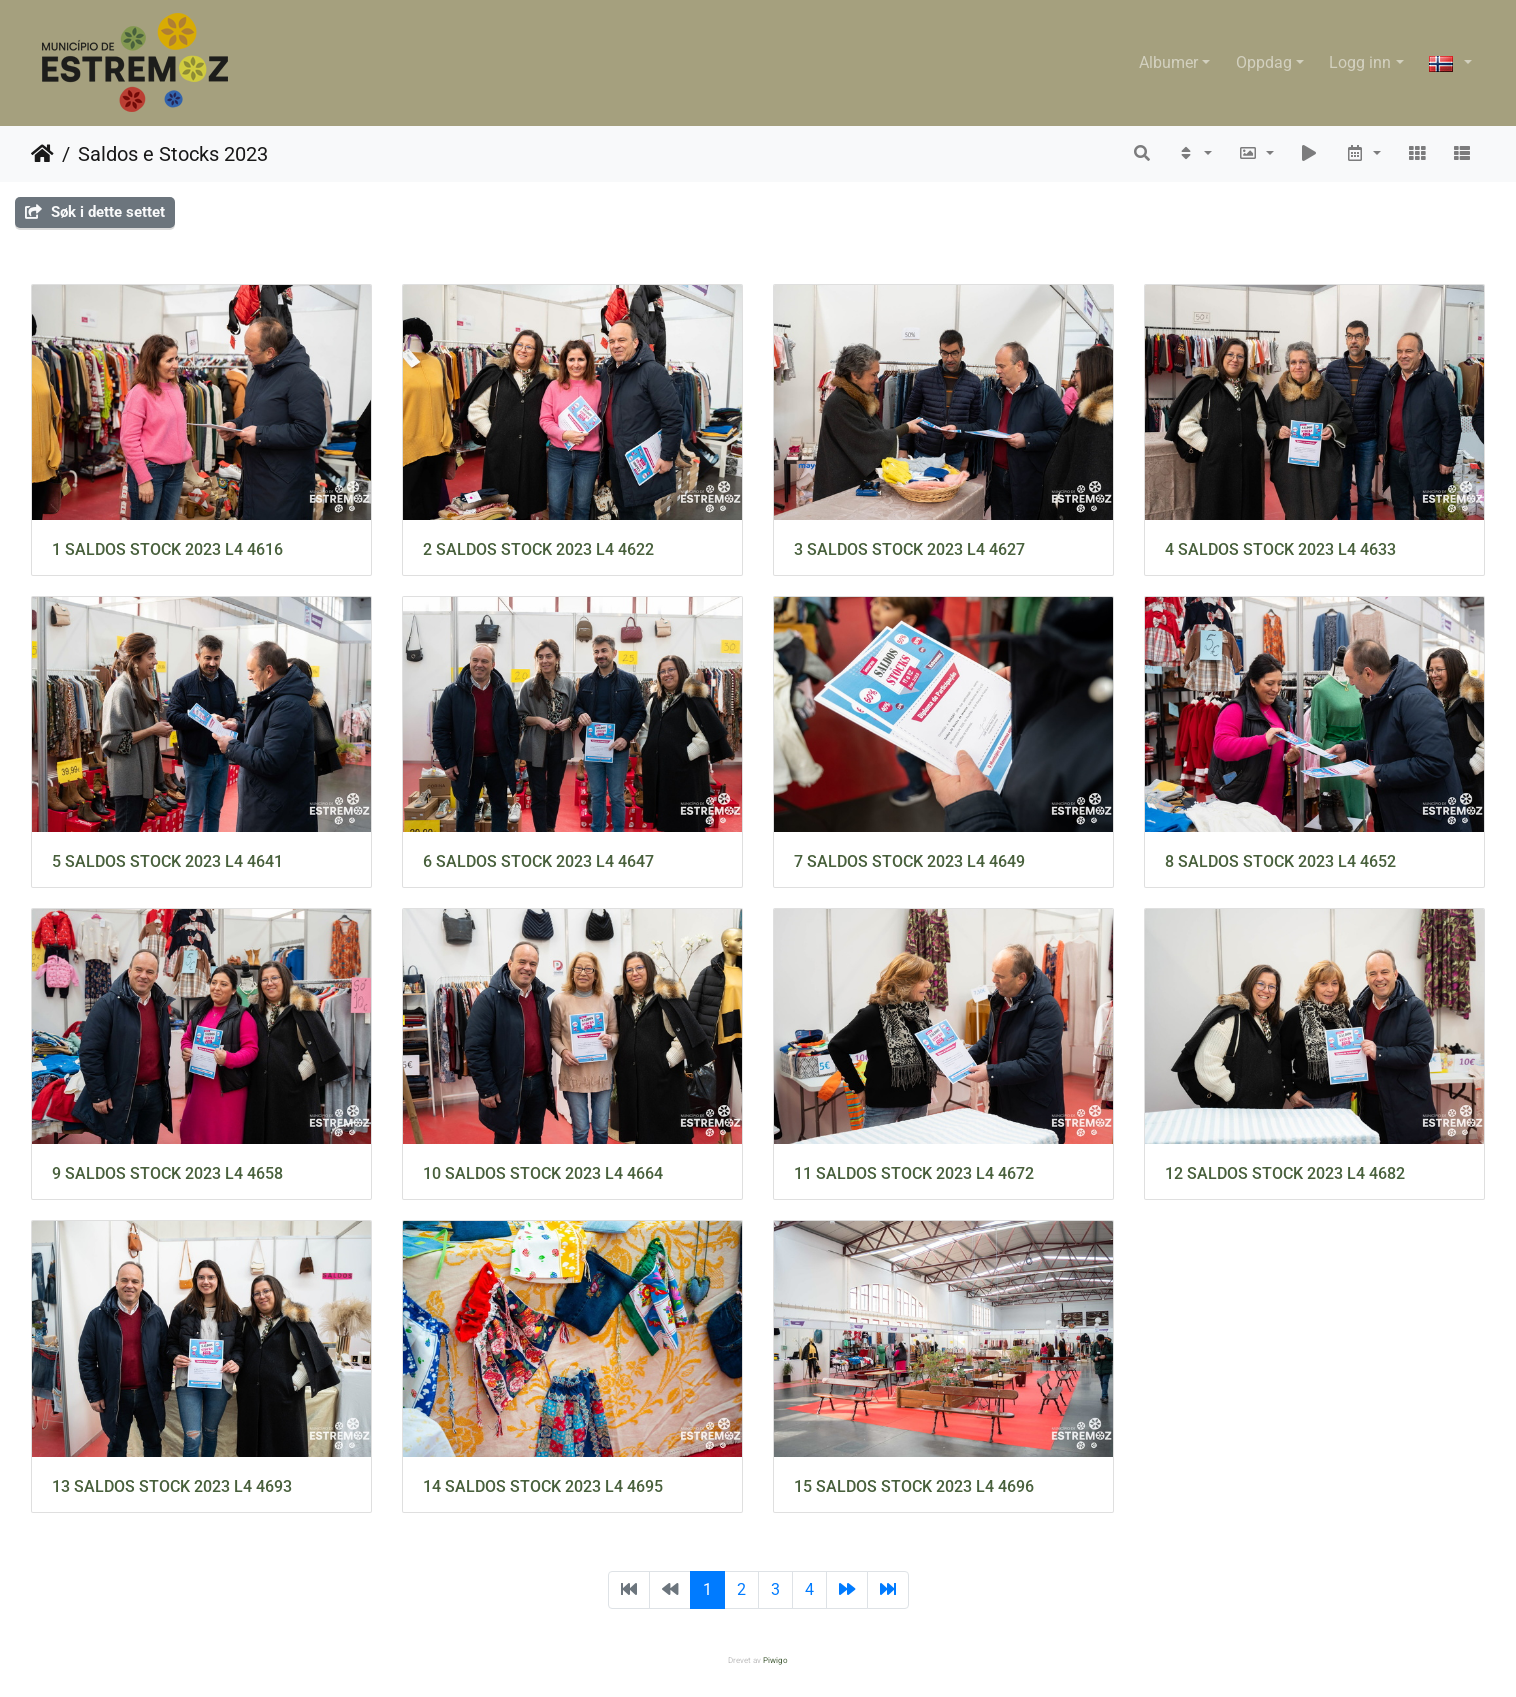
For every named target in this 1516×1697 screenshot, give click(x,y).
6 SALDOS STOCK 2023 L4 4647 (538, 861)
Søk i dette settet (95, 212)
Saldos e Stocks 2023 (173, 154)
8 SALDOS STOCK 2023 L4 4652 (1280, 861)
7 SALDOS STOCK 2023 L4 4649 (909, 861)
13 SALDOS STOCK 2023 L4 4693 (172, 1486)
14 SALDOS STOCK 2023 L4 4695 (543, 1486)
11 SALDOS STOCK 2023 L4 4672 (914, 1173)
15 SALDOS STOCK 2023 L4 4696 (914, 1486)
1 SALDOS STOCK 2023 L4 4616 (167, 549)
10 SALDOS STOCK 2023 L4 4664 (543, 1173)
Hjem (42, 154)
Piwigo (775, 1660)
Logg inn (1360, 62)
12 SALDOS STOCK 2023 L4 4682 (1285, 1173)
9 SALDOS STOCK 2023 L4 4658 (167, 1173)
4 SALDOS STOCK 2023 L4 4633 (1280, 549)
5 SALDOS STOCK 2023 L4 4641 (167, 861)
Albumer (1168, 62)
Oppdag (1264, 62)
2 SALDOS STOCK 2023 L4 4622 (538, 549)
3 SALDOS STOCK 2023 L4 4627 (909, 549)
